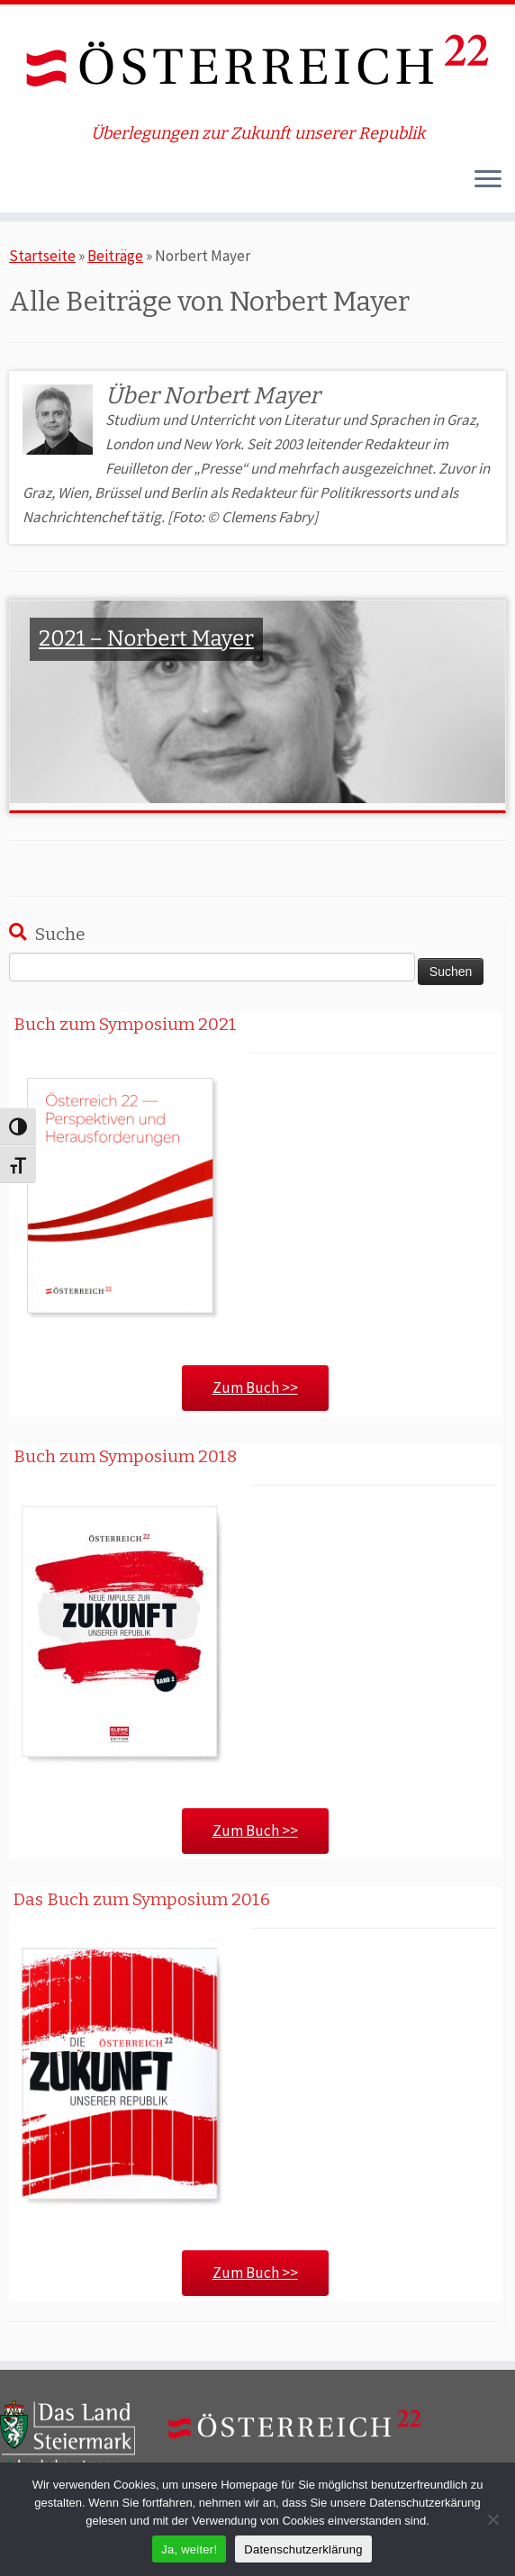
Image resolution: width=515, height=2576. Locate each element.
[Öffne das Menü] (487, 180)
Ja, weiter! (189, 2549)
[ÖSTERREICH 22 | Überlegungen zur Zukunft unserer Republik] (257, 64)
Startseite (42, 256)
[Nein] (492, 2519)
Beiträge (115, 256)
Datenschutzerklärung (303, 2549)
